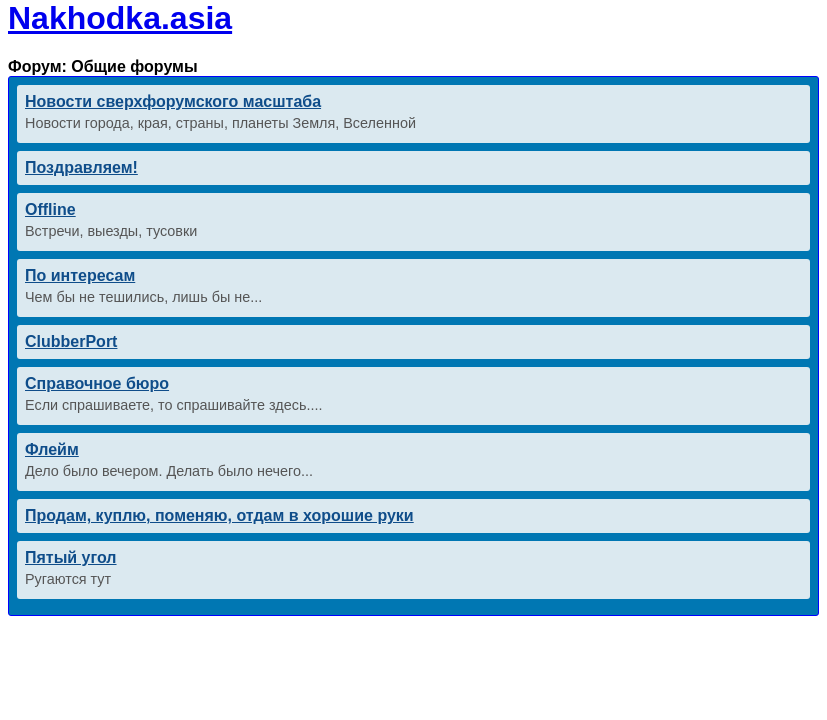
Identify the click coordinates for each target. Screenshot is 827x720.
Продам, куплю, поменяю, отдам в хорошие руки (219, 515)
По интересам (80, 275)
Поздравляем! (81, 167)
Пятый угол (71, 557)
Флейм (52, 449)
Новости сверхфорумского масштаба (173, 101)
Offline (50, 209)
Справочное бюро (97, 383)
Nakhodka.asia (120, 18)
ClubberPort (71, 341)
